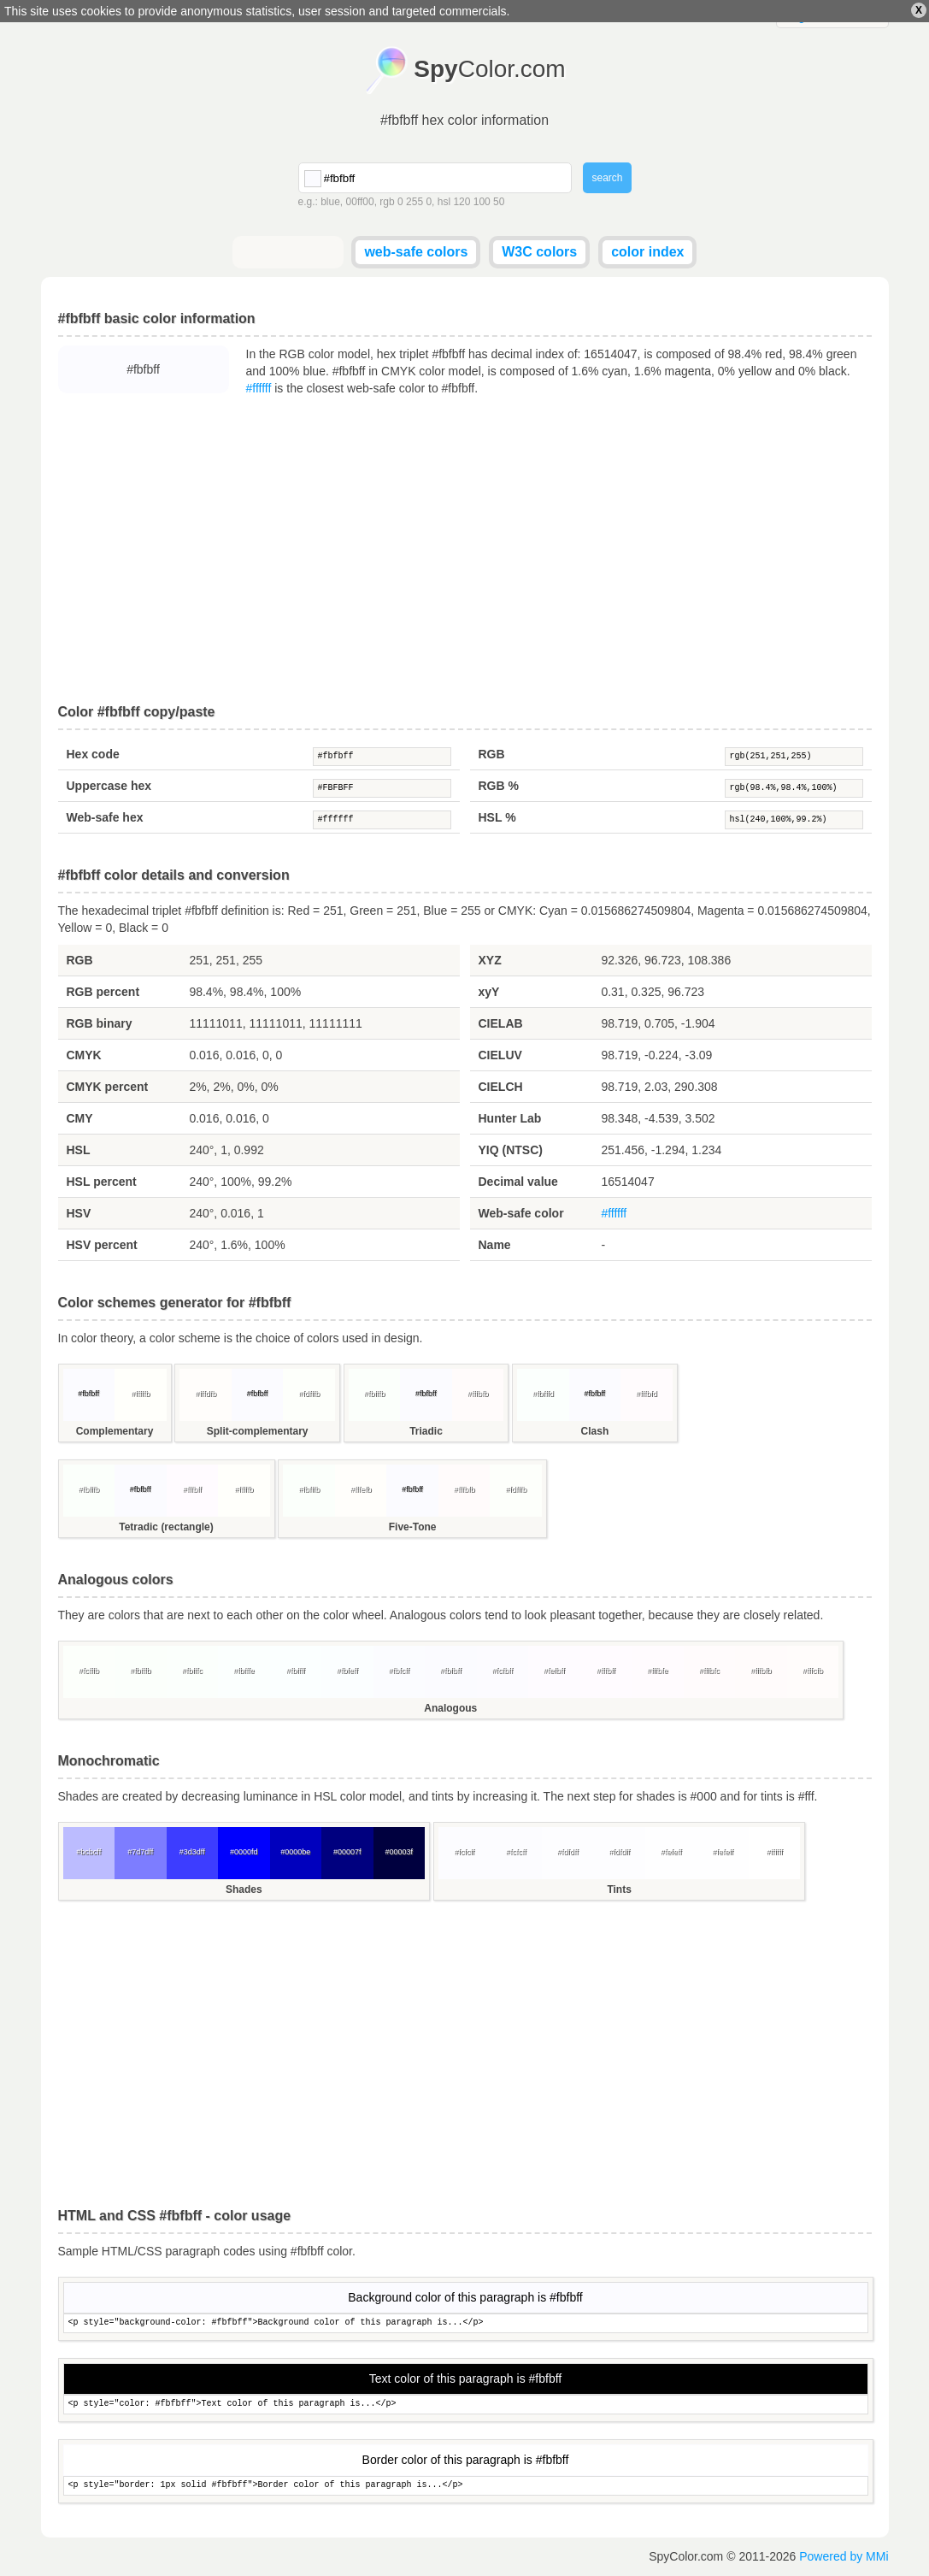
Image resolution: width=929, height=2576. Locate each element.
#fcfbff (502, 1670)
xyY (489, 992)
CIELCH (501, 1086)
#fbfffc (192, 1670)
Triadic (426, 1431)
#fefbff (554, 1670)
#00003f (399, 1852)
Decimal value (518, 1181)
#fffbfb (478, 1393)
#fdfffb (309, 1393)
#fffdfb (205, 1393)
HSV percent (102, 1245)
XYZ (490, 960)
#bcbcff (88, 1852)
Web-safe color (521, 1213)
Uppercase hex (109, 786)
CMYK (84, 1055)
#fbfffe (244, 1670)
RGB (492, 754)
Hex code (93, 754)
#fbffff (295, 1670)
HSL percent (102, 1181)
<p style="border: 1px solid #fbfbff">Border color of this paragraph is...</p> (465, 2486)
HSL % (497, 817)
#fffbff (192, 1489)
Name (495, 1245)
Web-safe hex (105, 817)
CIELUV (500, 1055)
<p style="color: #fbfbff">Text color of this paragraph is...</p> (465, 2404)
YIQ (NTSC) (511, 1150)
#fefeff (671, 1852)
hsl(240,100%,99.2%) (794, 820)
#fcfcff (464, 1852)
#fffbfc (709, 1670)
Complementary (115, 1431)
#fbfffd (543, 1393)
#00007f (347, 1852)
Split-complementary (258, 1431)
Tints (619, 1889)
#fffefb (361, 1489)
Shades (244, 1889)
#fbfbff (382, 756)
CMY (80, 1118)
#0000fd (244, 1852)
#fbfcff (399, 1670)
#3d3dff (192, 1852)
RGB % (499, 786)
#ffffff (259, 388)
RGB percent (103, 992)
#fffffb (140, 1393)
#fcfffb (89, 1670)
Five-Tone (413, 1527)
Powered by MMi (843, 2556)
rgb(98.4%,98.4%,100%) (794, 788)
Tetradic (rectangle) (166, 1527)
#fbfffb (374, 1393)
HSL (79, 1150)
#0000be (295, 1852)
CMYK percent (108, 1086)
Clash (595, 1431)
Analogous (450, 1708)
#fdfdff (568, 1852)
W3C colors (539, 252)
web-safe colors (415, 252)
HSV (79, 1213)
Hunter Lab (510, 1118)
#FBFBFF (382, 788)
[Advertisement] (465, 550)
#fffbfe (657, 1670)
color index (647, 252)
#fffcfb (813, 1670)
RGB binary (99, 1023)
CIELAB (501, 1023)
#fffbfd (646, 1393)
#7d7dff (140, 1852)
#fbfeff (347, 1670)
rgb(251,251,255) (794, 756)
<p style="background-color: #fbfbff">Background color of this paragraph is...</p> (465, 2323)
